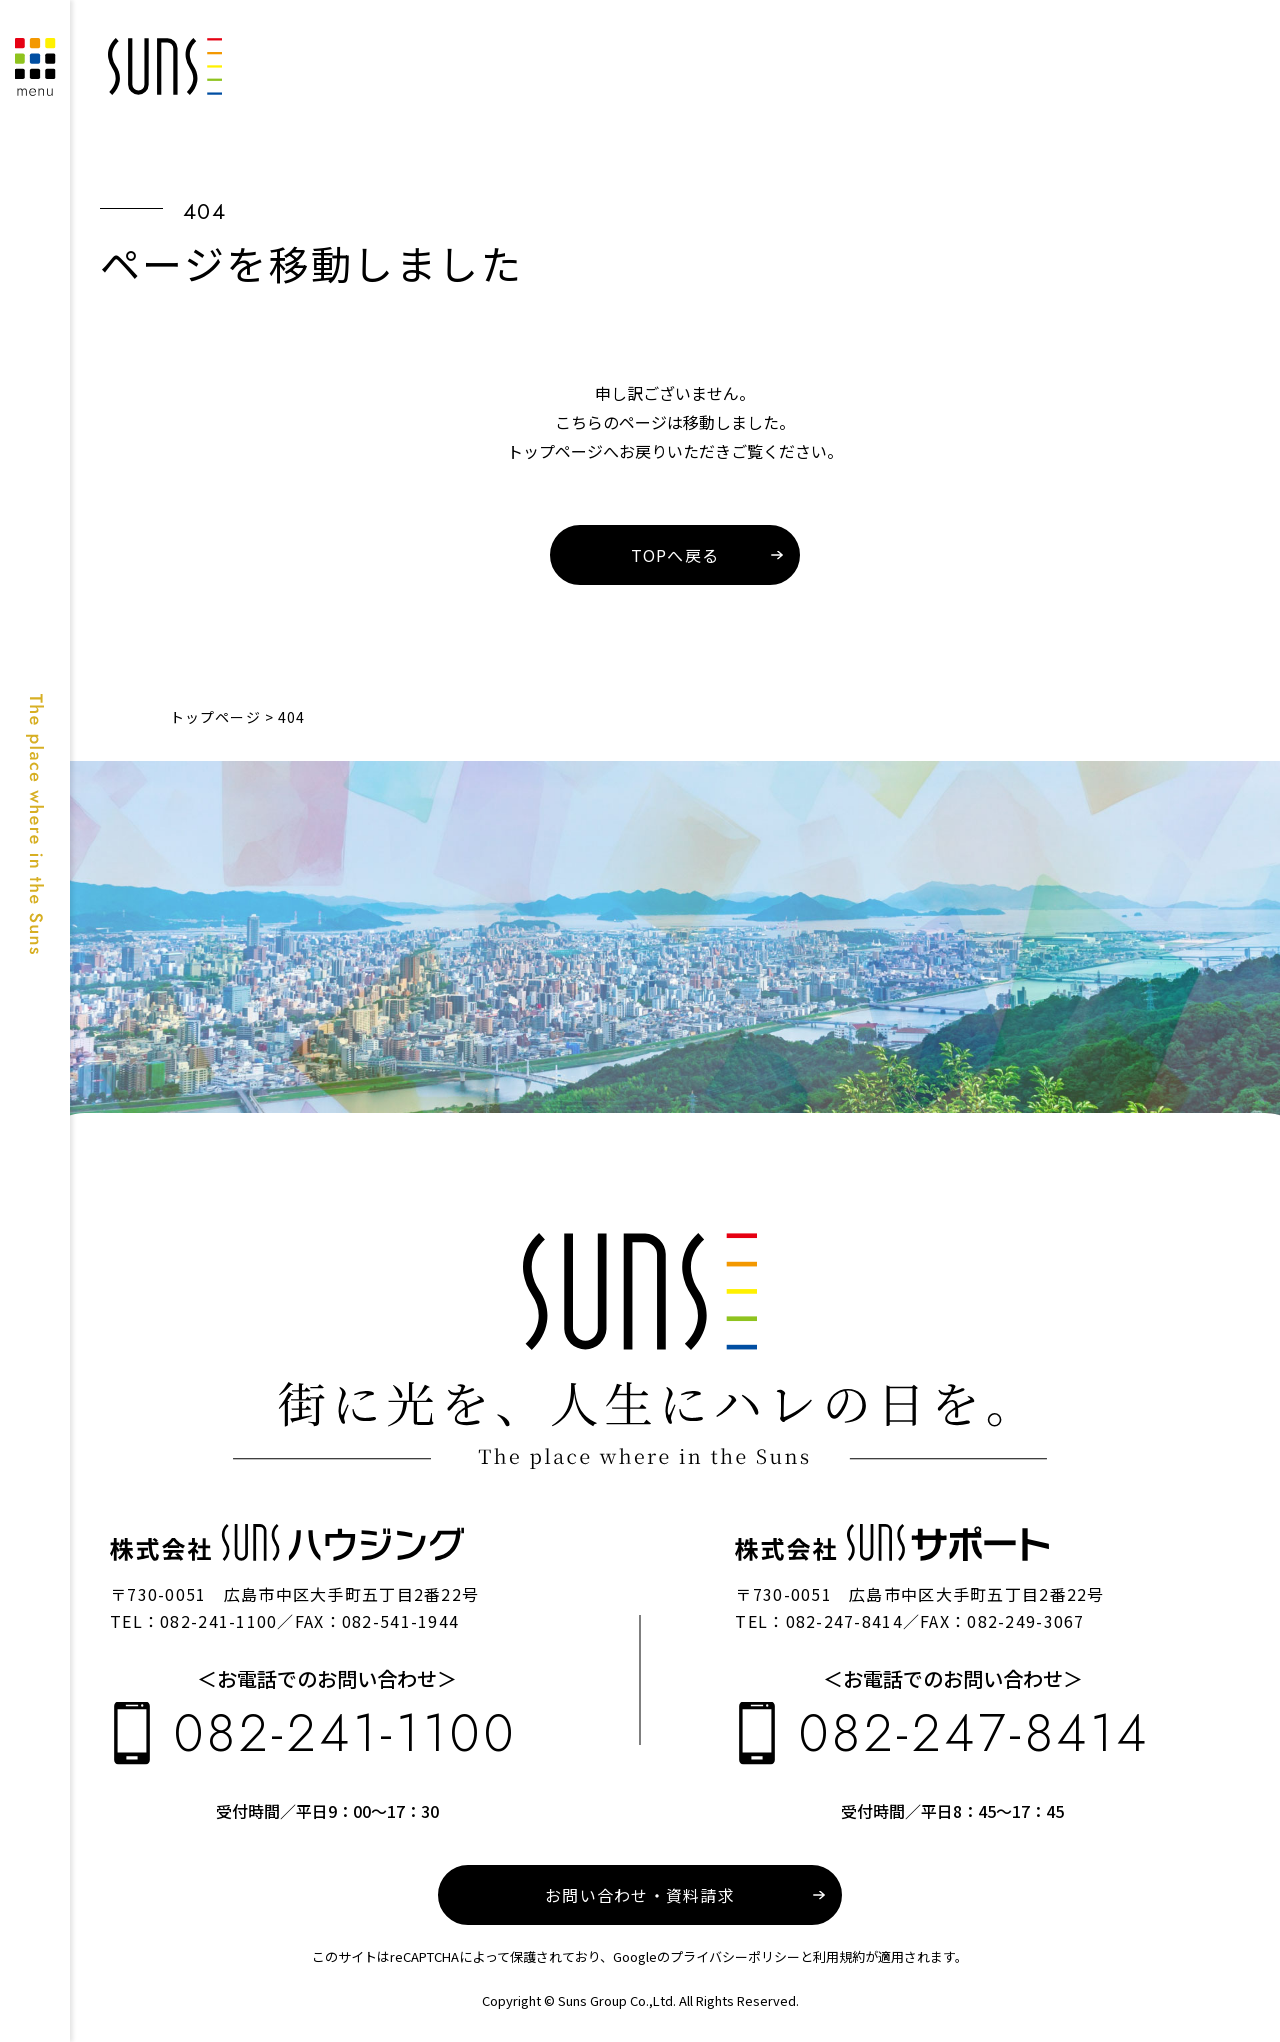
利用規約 (839, 1956)
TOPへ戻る (675, 555)
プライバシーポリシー (735, 1956)
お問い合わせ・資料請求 (640, 1895)
